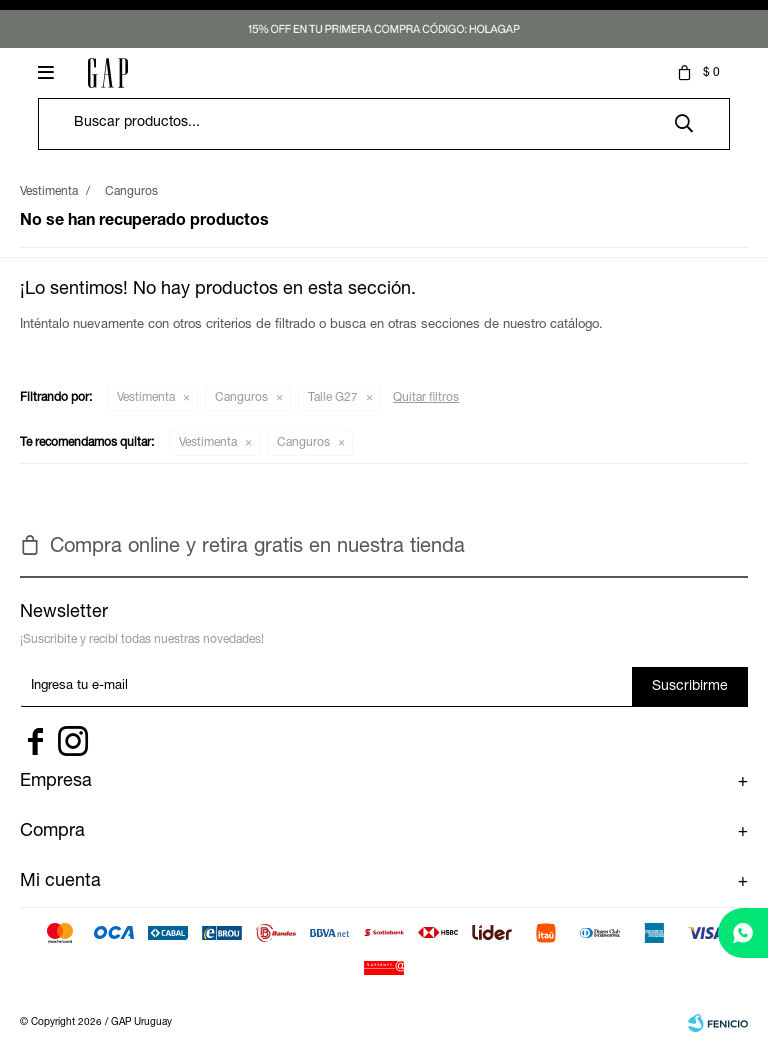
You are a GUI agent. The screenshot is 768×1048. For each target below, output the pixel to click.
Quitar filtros (426, 398)
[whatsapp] (743, 933)
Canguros (241, 398)
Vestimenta (146, 398)
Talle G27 (333, 398)
